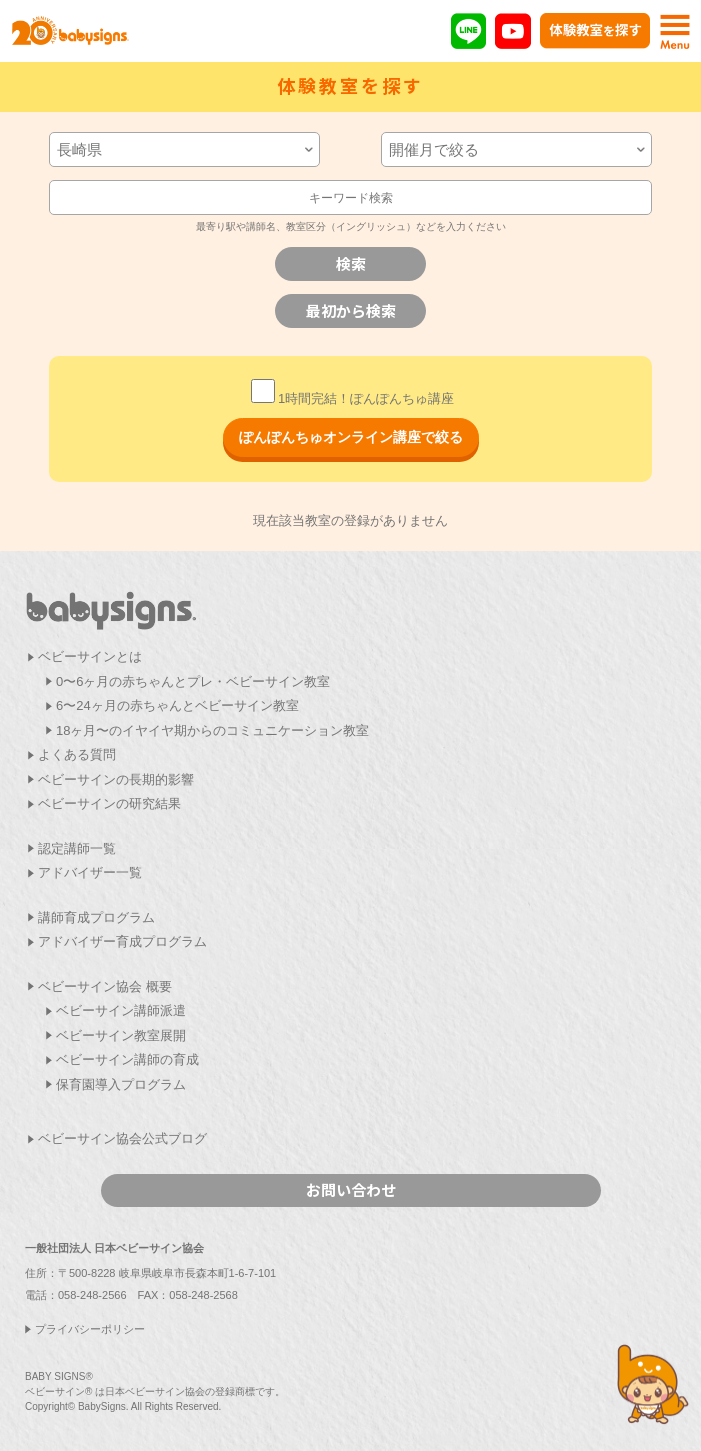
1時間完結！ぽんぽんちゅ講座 (352, 398)
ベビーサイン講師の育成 (127, 1059)
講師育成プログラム (96, 917)
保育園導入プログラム (121, 1084)
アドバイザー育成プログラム (122, 941)
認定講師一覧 (77, 848)
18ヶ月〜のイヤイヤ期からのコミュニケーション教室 (212, 730)
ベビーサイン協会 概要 (105, 986)
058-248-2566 (92, 1295)
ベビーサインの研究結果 (109, 803)
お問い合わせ (351, 1189)
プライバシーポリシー (90, 1329)
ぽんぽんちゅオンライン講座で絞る (351, 437)
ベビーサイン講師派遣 (121, 1010)
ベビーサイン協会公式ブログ (122, 1138)
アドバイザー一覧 (90, 872)
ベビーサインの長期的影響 (116, 779)
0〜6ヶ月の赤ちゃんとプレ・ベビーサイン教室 (193, 681)
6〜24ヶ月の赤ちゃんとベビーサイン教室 (177, 705)
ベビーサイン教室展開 (121, 1035)
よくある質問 (77, 754)
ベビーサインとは (90, 656)
